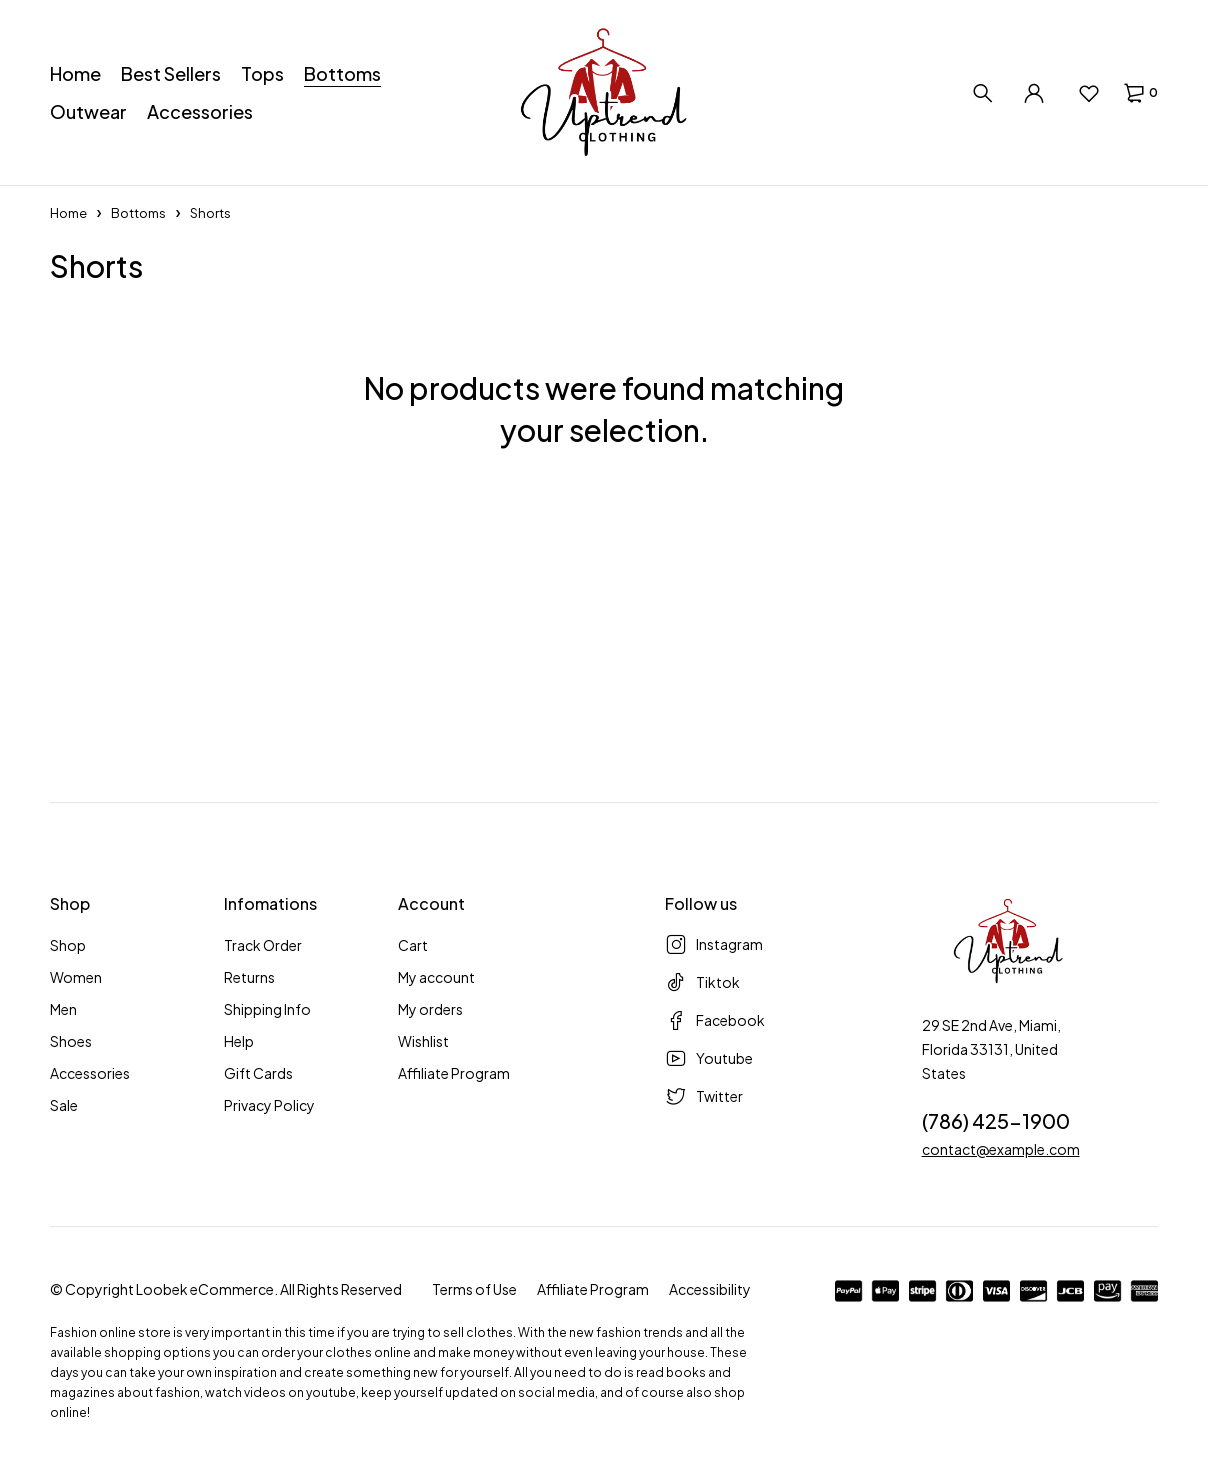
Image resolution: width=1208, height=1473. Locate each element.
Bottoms (138, 213)
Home (68, 213)
